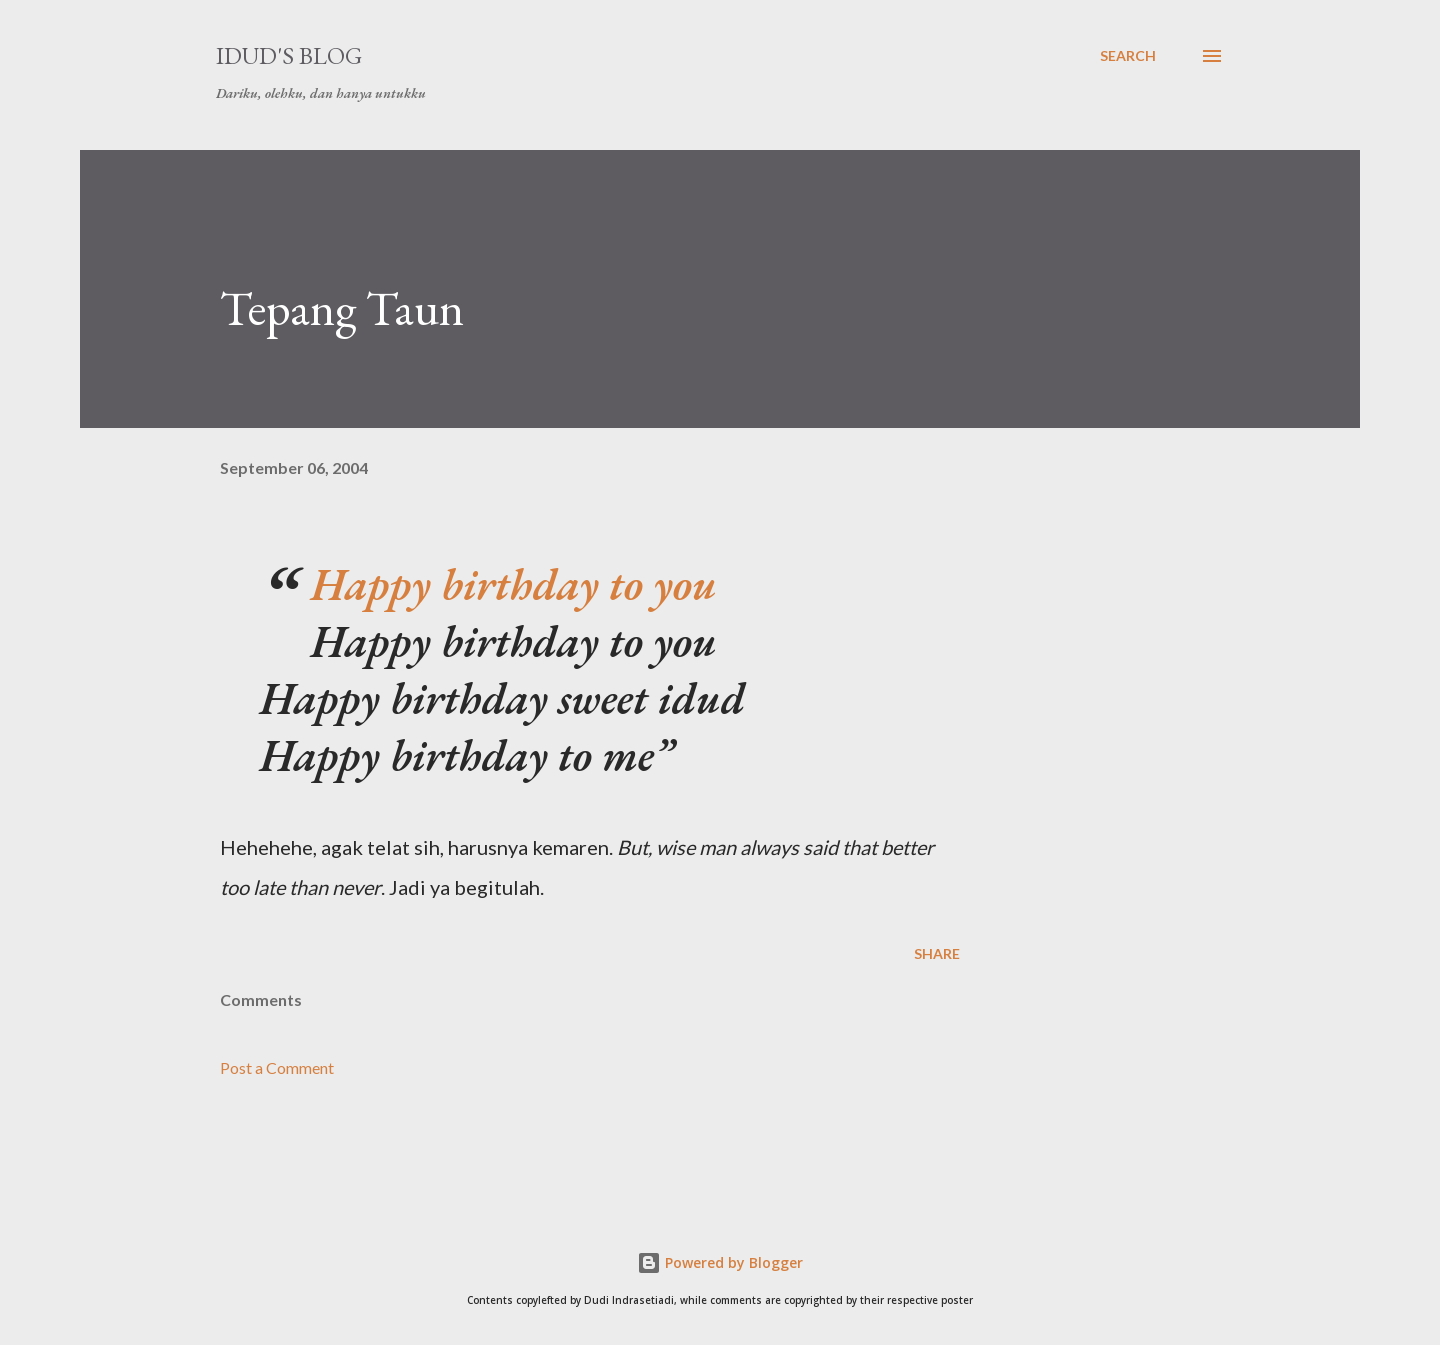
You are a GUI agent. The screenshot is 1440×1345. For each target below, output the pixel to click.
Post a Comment (277, 1067)
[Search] (1128, 56)
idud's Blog (289, 55)
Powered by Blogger (720, 1262)
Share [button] (937, 953)
